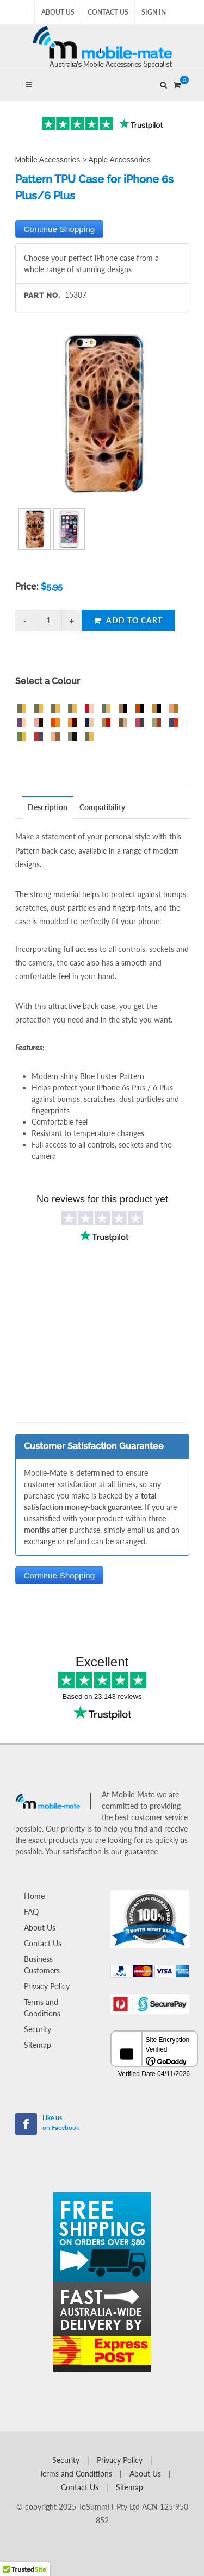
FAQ (31, 1911)
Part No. (42, 295)
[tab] (48, 807)
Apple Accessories (120, 159)
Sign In (153, 12)
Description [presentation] (47, 807)
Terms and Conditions (42, 2007)
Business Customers (42, 1964)
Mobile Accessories (48, 159)
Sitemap (37, 2044)
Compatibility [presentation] (102, 807)
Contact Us (108, 12)
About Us (58, 12)
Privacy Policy (47, 1986)
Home (34, 1896)
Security (37, 2029)
